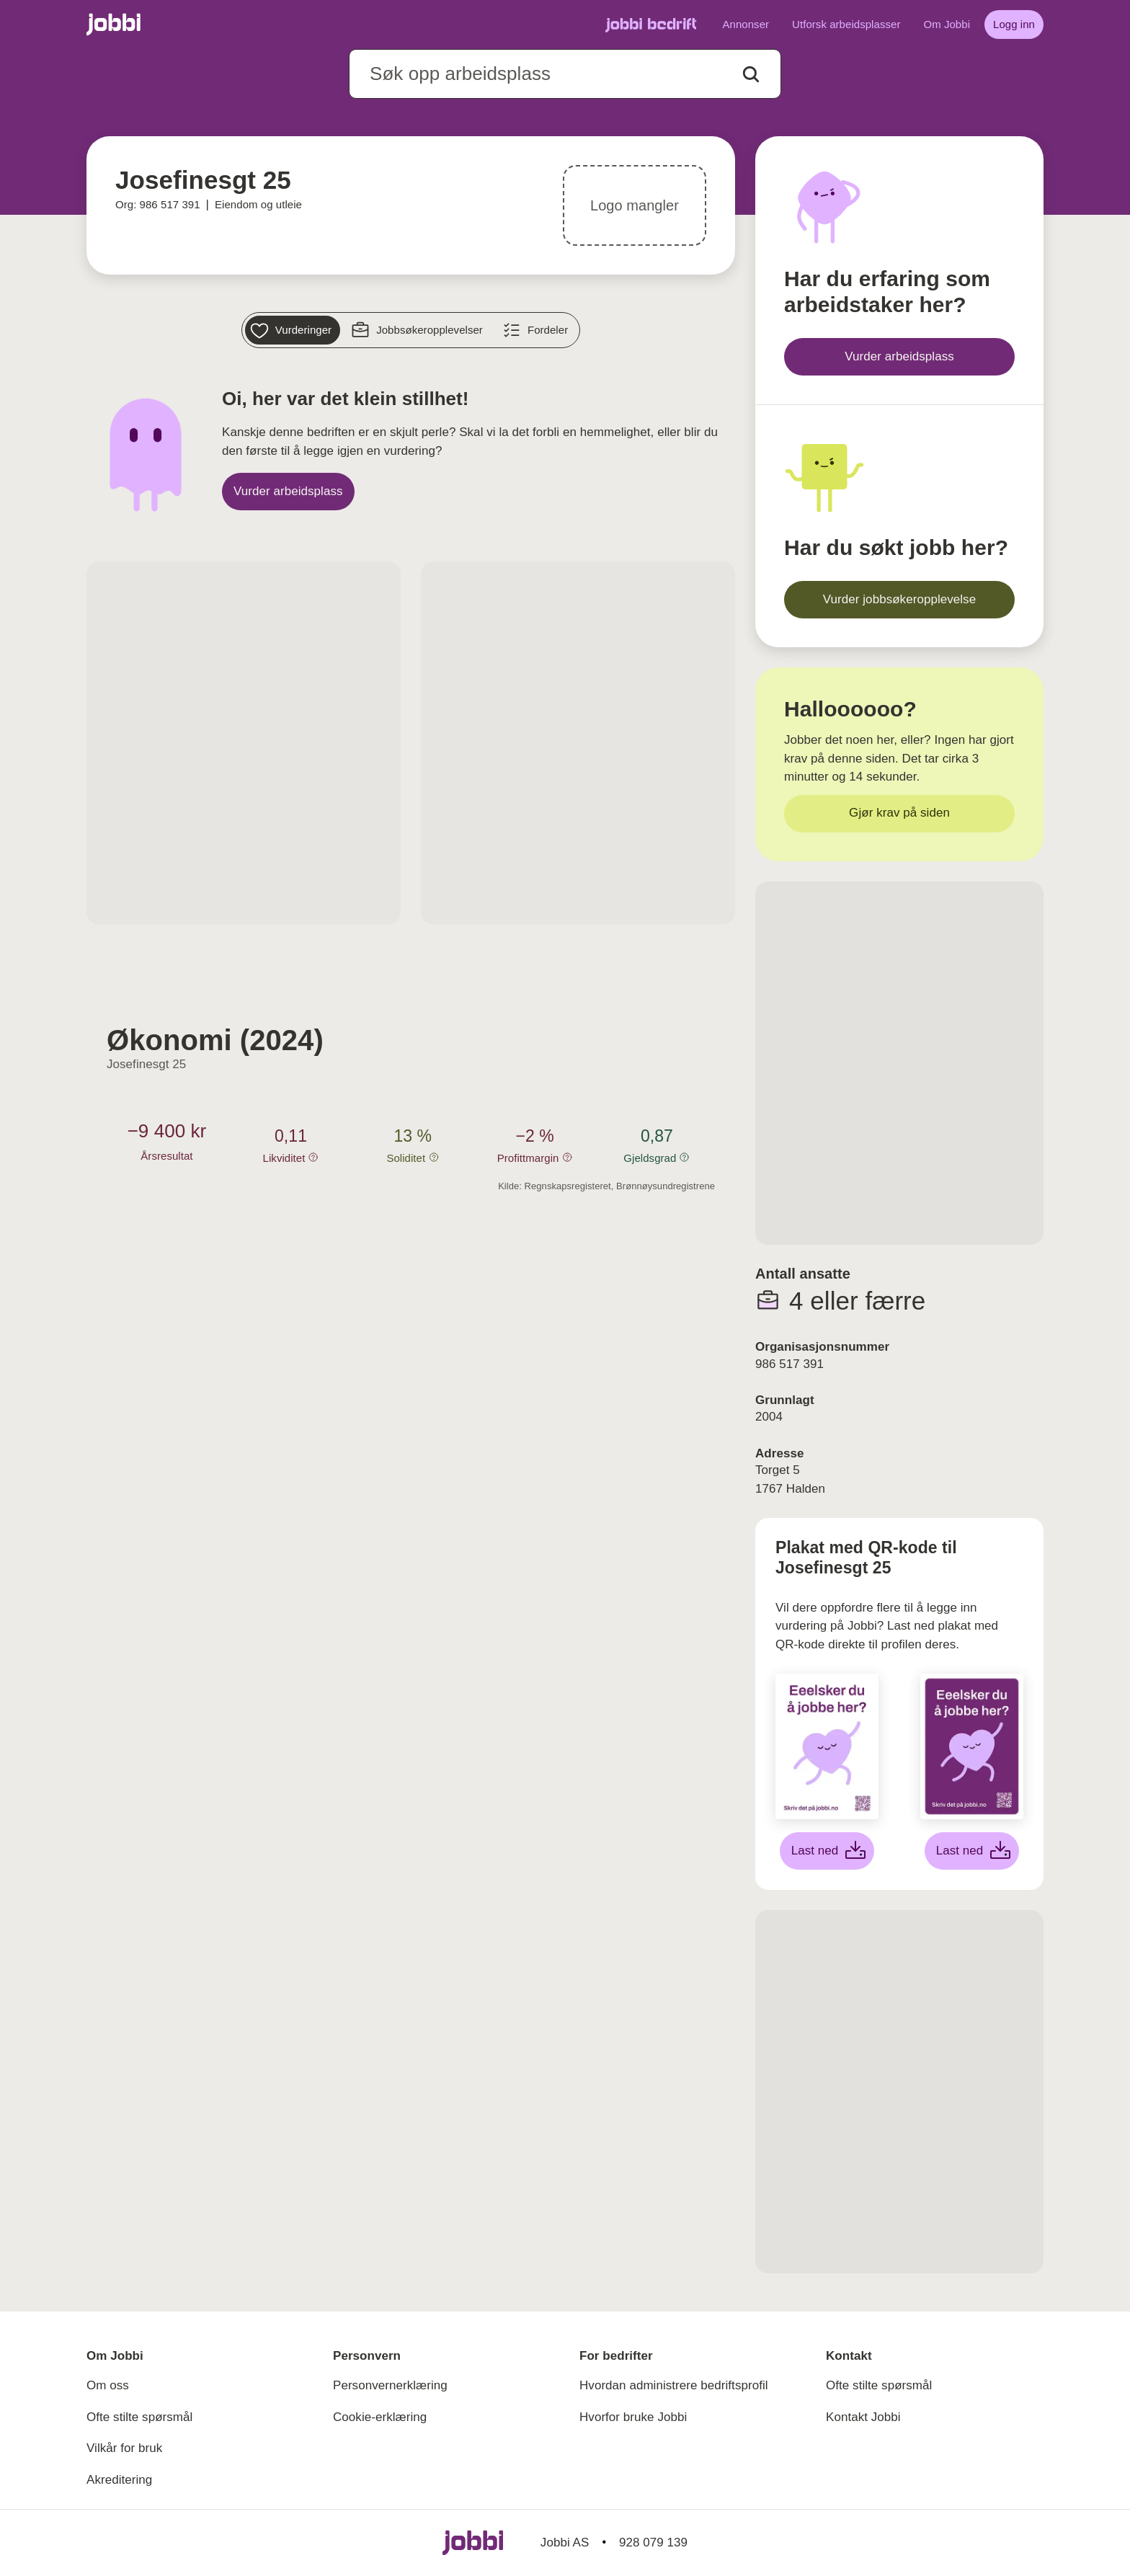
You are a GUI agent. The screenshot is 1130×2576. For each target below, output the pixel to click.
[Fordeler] (537, 330)
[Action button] (751, 74)
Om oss (107, 2385)
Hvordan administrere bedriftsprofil (673, 2385)
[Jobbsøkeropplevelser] (418, 330)
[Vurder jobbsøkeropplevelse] (899, 599)
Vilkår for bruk (124, 2448)
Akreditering (119, 2480)
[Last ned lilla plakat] (972, 1851)
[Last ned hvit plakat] (827, 1851)
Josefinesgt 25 (146, 1064)
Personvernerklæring (390, 2385)
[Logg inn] (1014, 24)
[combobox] (565, 74)
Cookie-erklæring (380, 2417)
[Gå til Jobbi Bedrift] (651, 24)
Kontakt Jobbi (863, 2417)
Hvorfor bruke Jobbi (633, 2417)
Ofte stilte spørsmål (139, 2417)
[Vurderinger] (292, 330)
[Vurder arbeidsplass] (288, 491)
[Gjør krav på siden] (899, 813)
